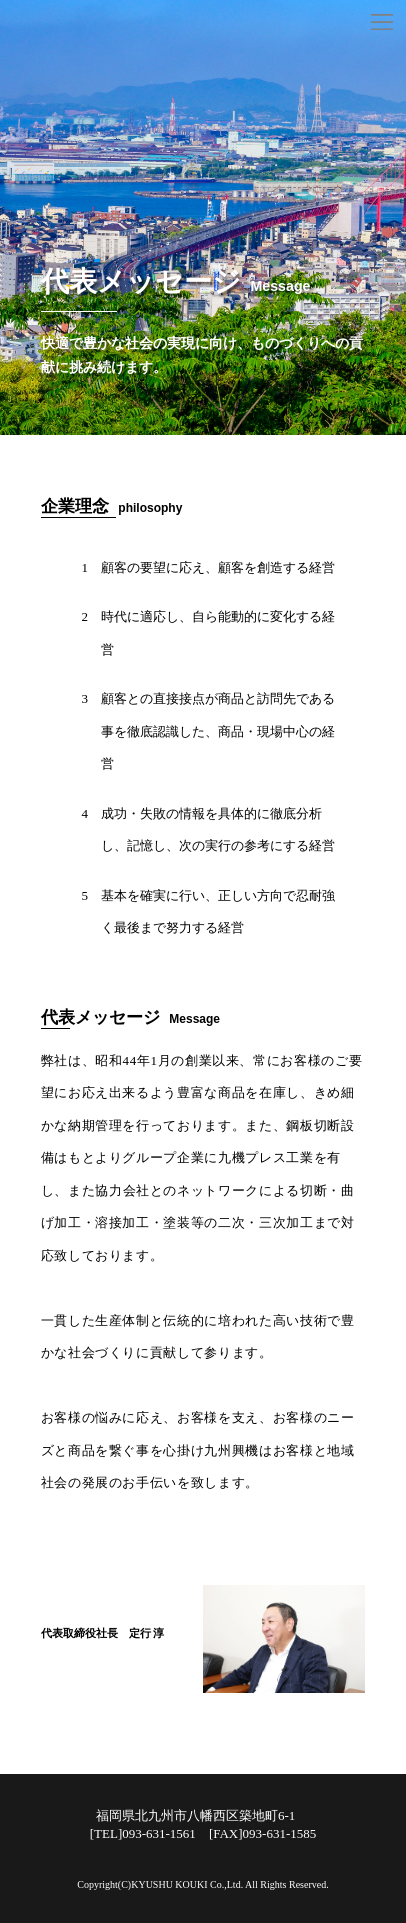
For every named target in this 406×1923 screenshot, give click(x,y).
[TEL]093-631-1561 (143, 1833)
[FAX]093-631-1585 (262, 1833)
